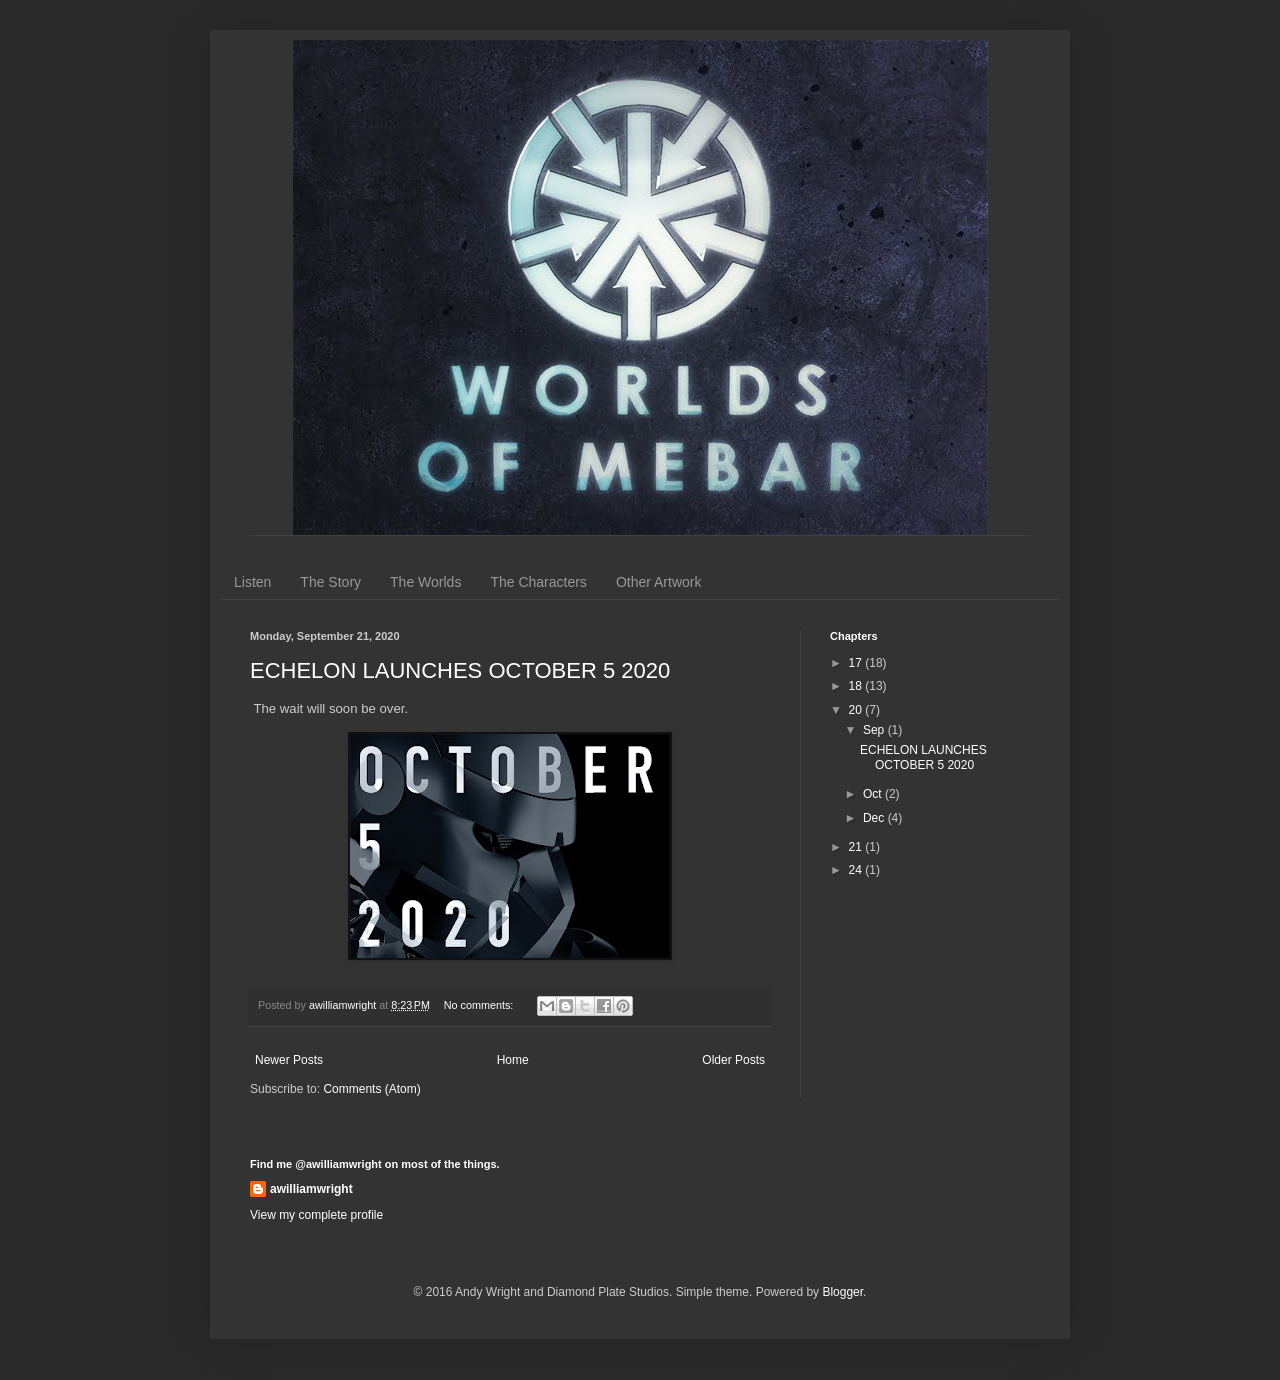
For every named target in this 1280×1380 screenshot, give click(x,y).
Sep (875, 730)
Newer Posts (289, 1060)
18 (857, 686)
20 (857, 710)
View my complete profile (316, 1215)
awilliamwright (311, 1189)
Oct (874, 794)
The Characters (538, 582)
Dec (875, 818)
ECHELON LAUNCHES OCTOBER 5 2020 (460, 670)
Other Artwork (659, 582)
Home (513, 1060)
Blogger (842, 1292)
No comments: (480, 1005)
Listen (252, 582)
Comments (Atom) (371, 1089)
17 (857, 663)
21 (857, 847)
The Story (330, 582)
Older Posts (733, 1060)
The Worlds (425, 582)
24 (857, 870)
